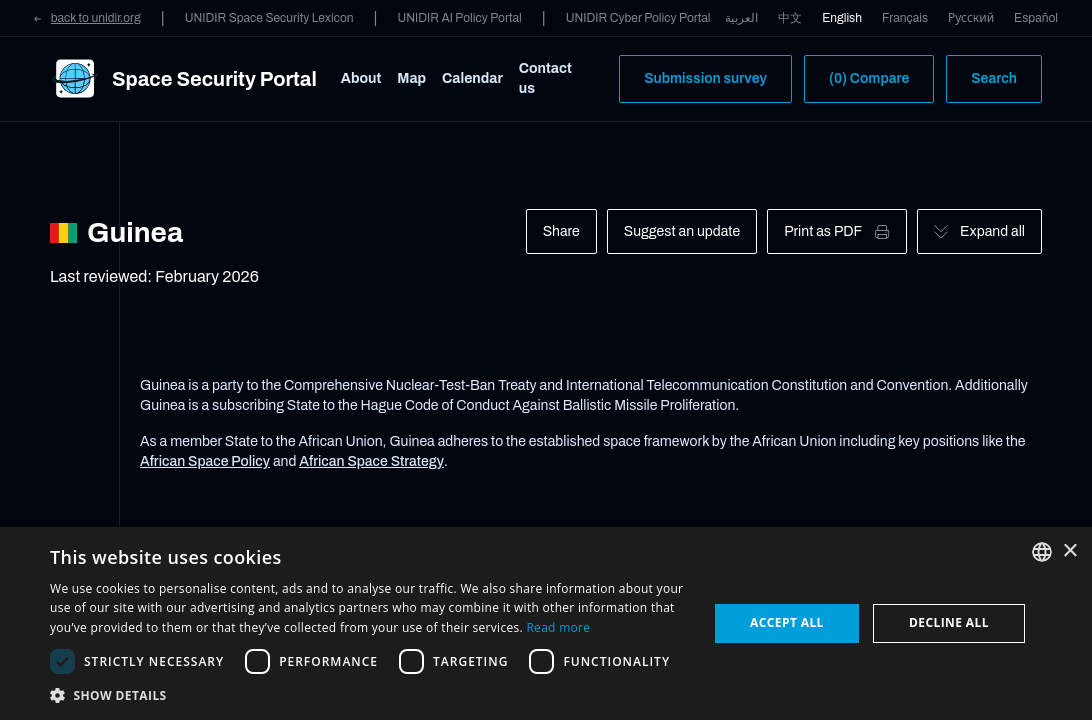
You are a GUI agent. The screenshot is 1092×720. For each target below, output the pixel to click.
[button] (369, 695)
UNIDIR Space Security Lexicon (269, 18)
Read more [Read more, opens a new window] (558, 627)
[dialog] (546, 623)
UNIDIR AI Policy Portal (459, 18)
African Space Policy (205, 461)
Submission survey (705, 78)
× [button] (1069, 551)
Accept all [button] (787, 622)
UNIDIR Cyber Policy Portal (638, 18)
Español (1036, 18)
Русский (971, 18)
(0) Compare (869, 78)
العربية (741, 18)
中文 (790, 18)
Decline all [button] (949, 622)
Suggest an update (682, 231)
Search (994, 78)
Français (905, 18)
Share (561, 231)
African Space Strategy (371, 461)
